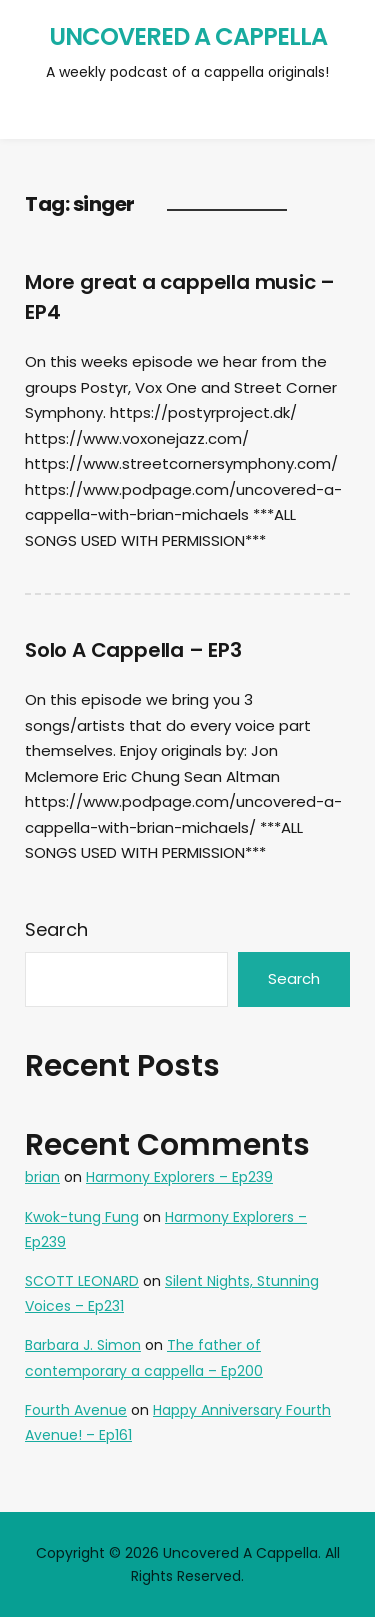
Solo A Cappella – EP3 (133, 650)
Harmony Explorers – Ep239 (179, 1177)
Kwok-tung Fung (82, 1217)
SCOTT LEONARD (82, 1281)
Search (56, 929)
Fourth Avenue (76, 1410)
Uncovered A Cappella (188, 36)
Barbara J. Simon (83, 1345)
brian (42, 1177)
